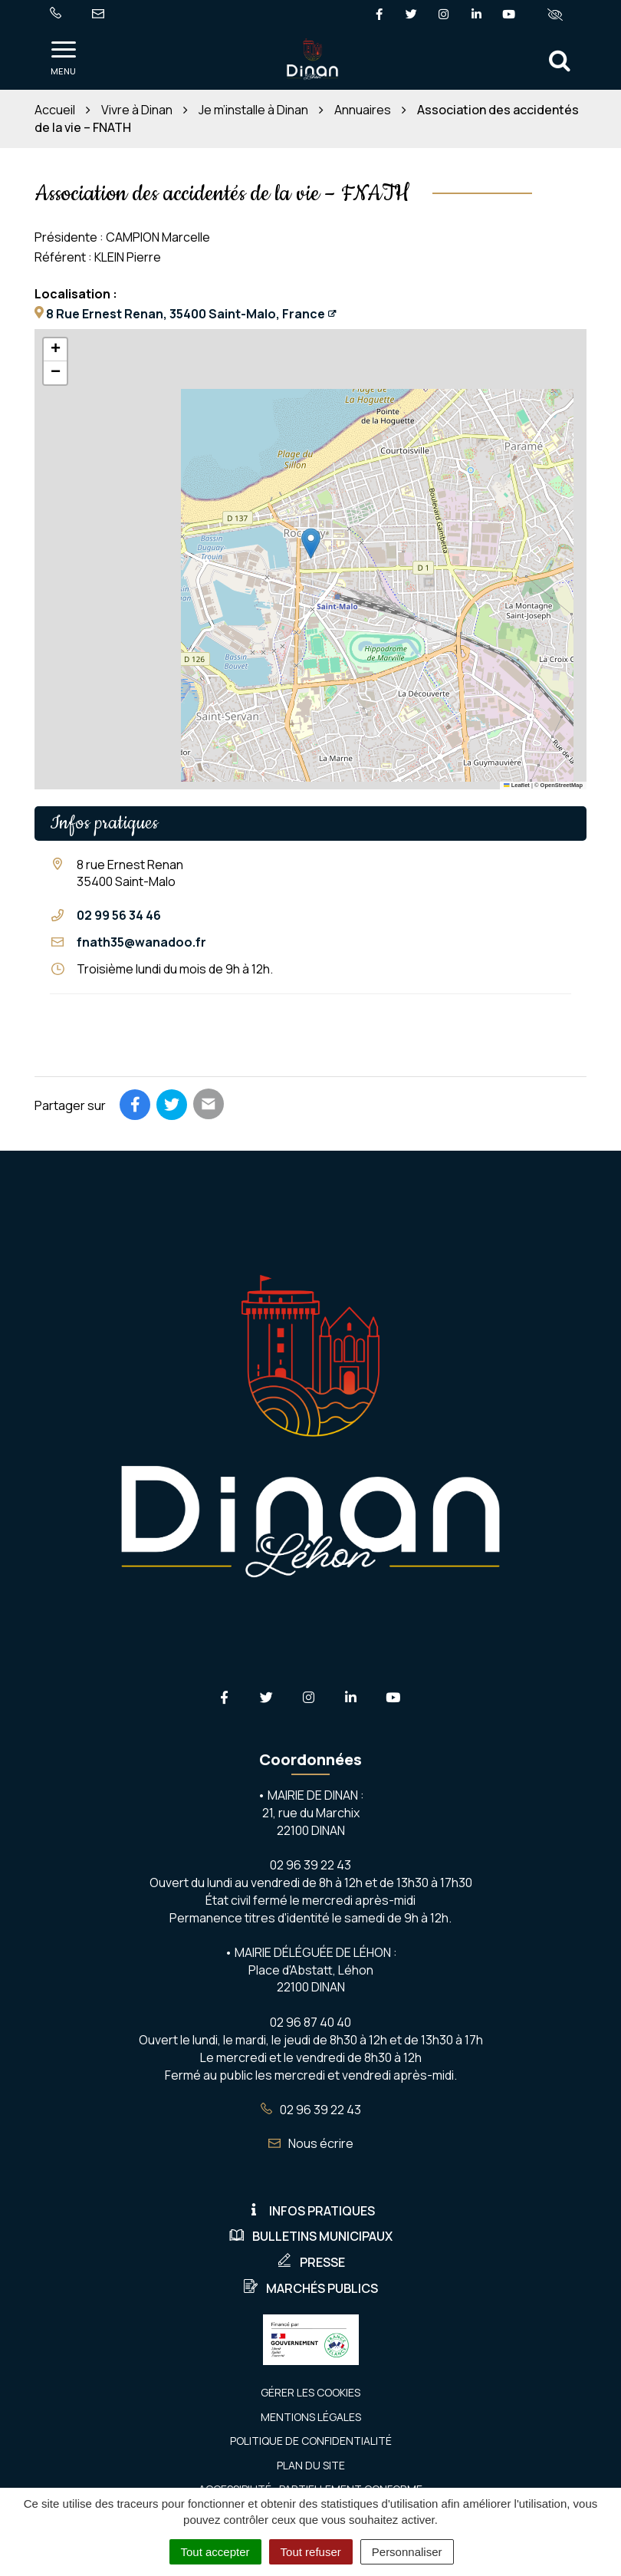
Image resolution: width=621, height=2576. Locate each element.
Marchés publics (310, 2288)
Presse (311, 2262)
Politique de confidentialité (311, 2440)
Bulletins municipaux (311, 2236)
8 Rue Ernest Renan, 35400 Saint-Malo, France (185, 313)
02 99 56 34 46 (119, 915)
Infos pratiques (310, 2210)
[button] (310, 543)
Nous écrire (310, 2143)
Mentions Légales (311, 2417)
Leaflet (517, 785)
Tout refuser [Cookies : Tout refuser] (311, 2551)
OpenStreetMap (561, 785)
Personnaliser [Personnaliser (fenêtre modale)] (407, 2551)
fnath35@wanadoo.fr (141, 942)
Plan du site (311, 2465)
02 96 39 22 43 (311, 2109)
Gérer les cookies (310, 2392)
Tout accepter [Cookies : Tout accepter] (215, 2551)
